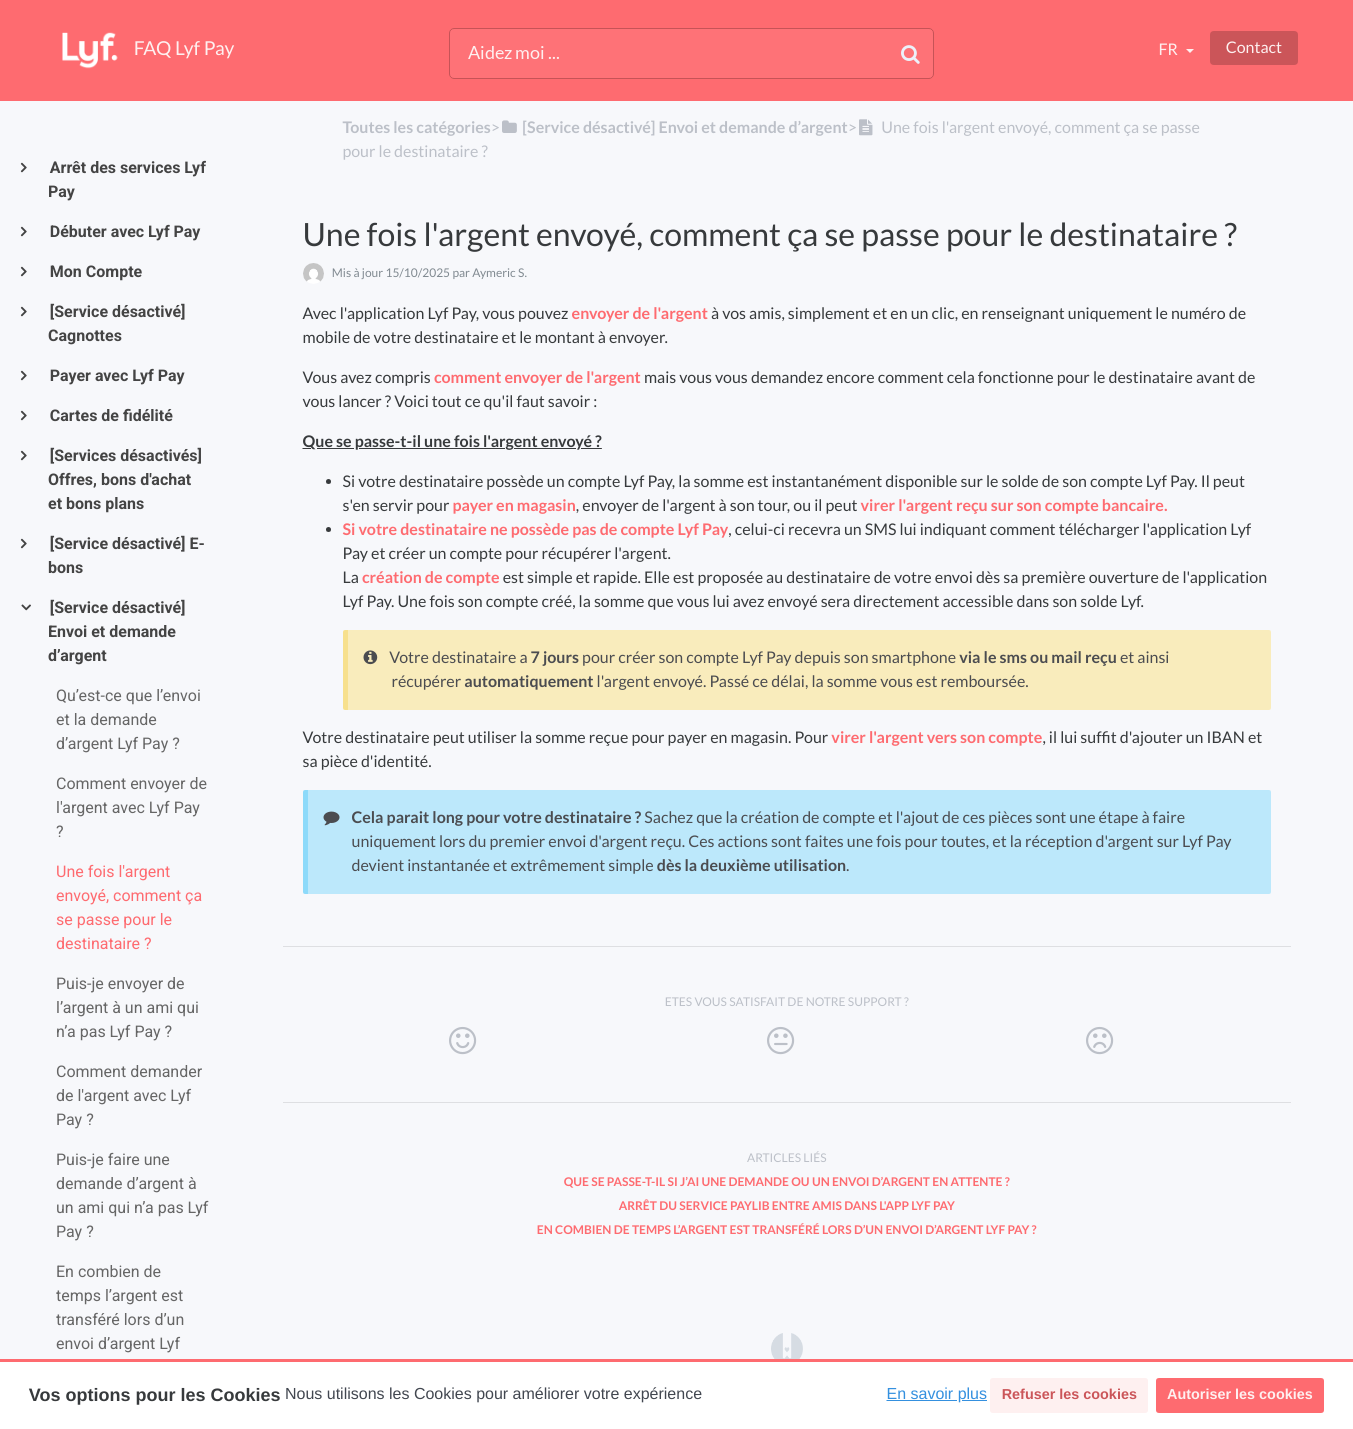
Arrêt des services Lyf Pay (127, 179)
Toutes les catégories (416, 127)
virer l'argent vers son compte (936, 737)
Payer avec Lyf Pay (116, 375)
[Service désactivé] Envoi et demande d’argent (116, 631)
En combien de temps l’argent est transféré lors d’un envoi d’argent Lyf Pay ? (787, 1229)
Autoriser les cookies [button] (1240, 1395)
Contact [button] (1254, 47)
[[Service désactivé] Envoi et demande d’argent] (674, 127)
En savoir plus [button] (937, 1394)
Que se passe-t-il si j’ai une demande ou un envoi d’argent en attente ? (787, 1181)
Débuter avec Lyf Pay (124, 231)
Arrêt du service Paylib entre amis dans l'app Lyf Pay (787, 1205)
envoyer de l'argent (640, 313)
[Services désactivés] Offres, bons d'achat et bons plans (125, 479)
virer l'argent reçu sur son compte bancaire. (1014, 505)
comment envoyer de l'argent (537, 377)
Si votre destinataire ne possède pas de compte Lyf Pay (536, 529)
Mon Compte (95, 271)
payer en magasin (514, 505)
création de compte (431, 577)
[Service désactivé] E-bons (126, 555)
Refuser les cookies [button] (1069, 1395)
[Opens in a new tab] (787, 1347)
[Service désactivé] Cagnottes (116, 323)
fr (1169, 49)
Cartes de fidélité (110, 415)
